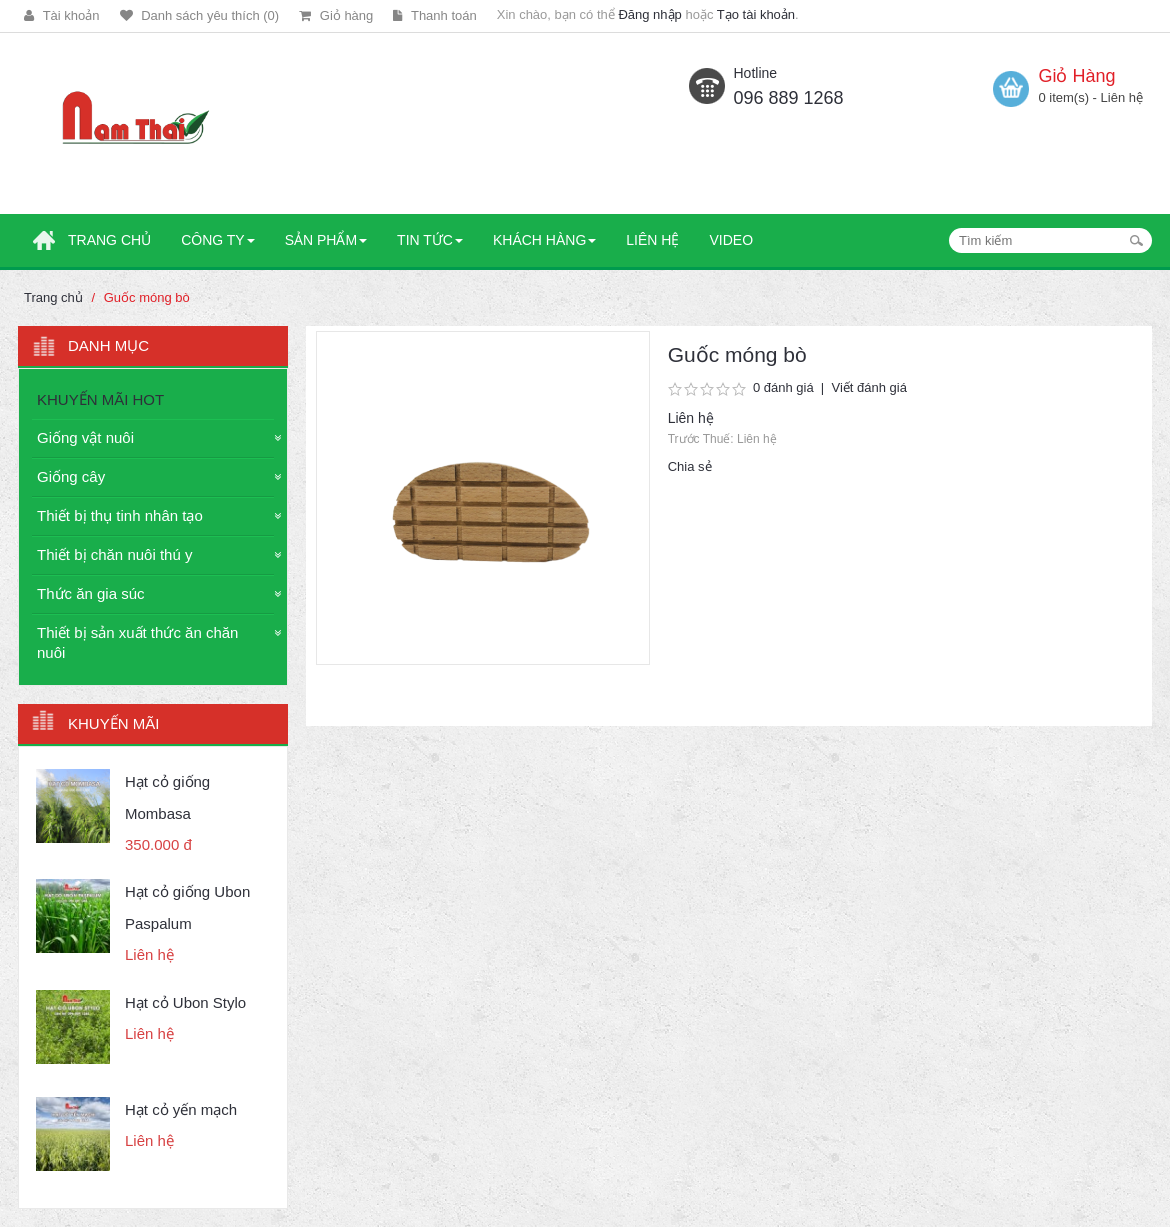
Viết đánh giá (868, 387)
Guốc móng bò (147, 297)
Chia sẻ (690, 466)
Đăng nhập (649, 14)
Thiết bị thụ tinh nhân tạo (120, 515)
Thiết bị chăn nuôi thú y (114, 554)
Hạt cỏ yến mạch (181, 1109)
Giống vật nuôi (85, 437)
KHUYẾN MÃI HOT (100, 399)
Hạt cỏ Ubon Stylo (185, 1002)
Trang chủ (53, 297)
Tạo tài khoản (756, 14)
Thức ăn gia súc (91, 593)
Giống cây (71, 476)
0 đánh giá (783, 387)
